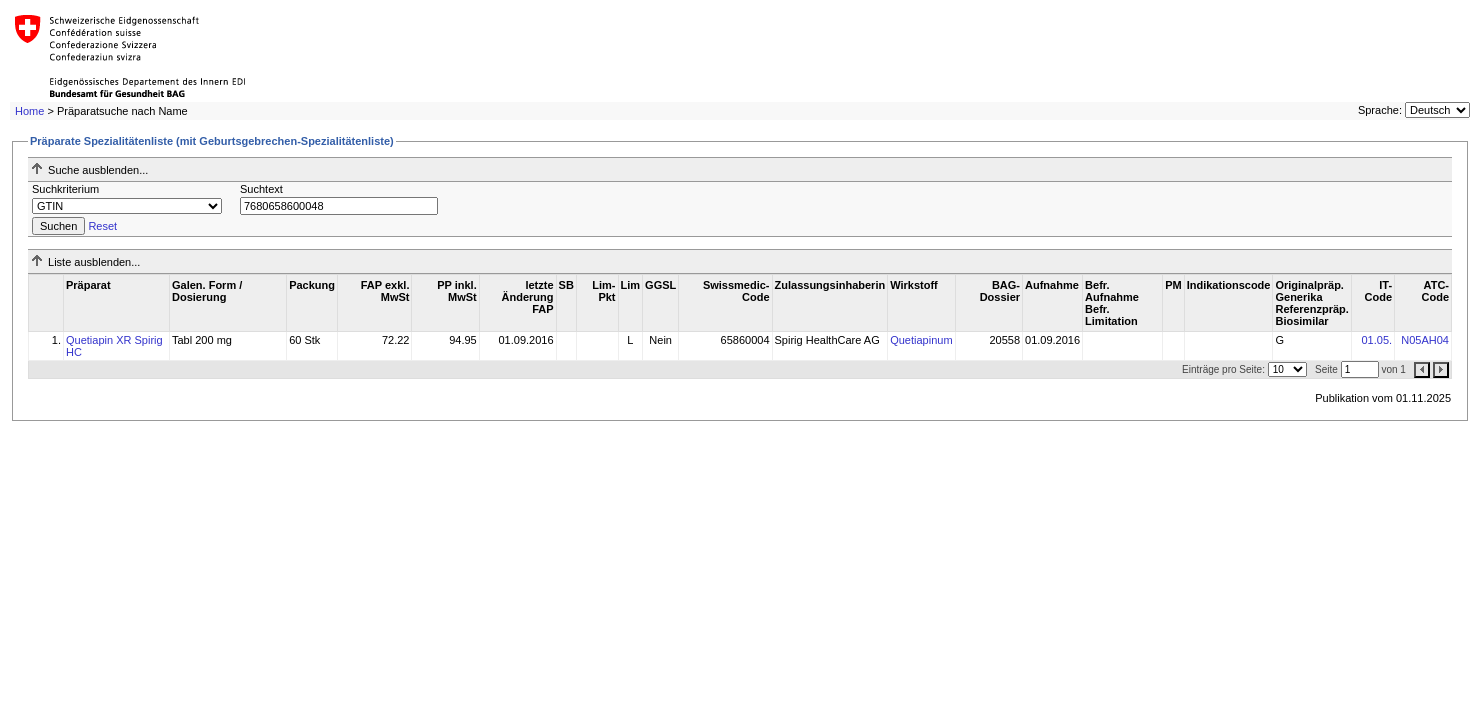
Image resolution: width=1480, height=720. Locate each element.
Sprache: (1380, 110)
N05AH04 (1425, 340)
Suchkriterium (65, 189)
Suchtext (261, 189)
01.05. (1376, 340)
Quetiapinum (921, 340)
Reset (102, 226)
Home (29, 111)
